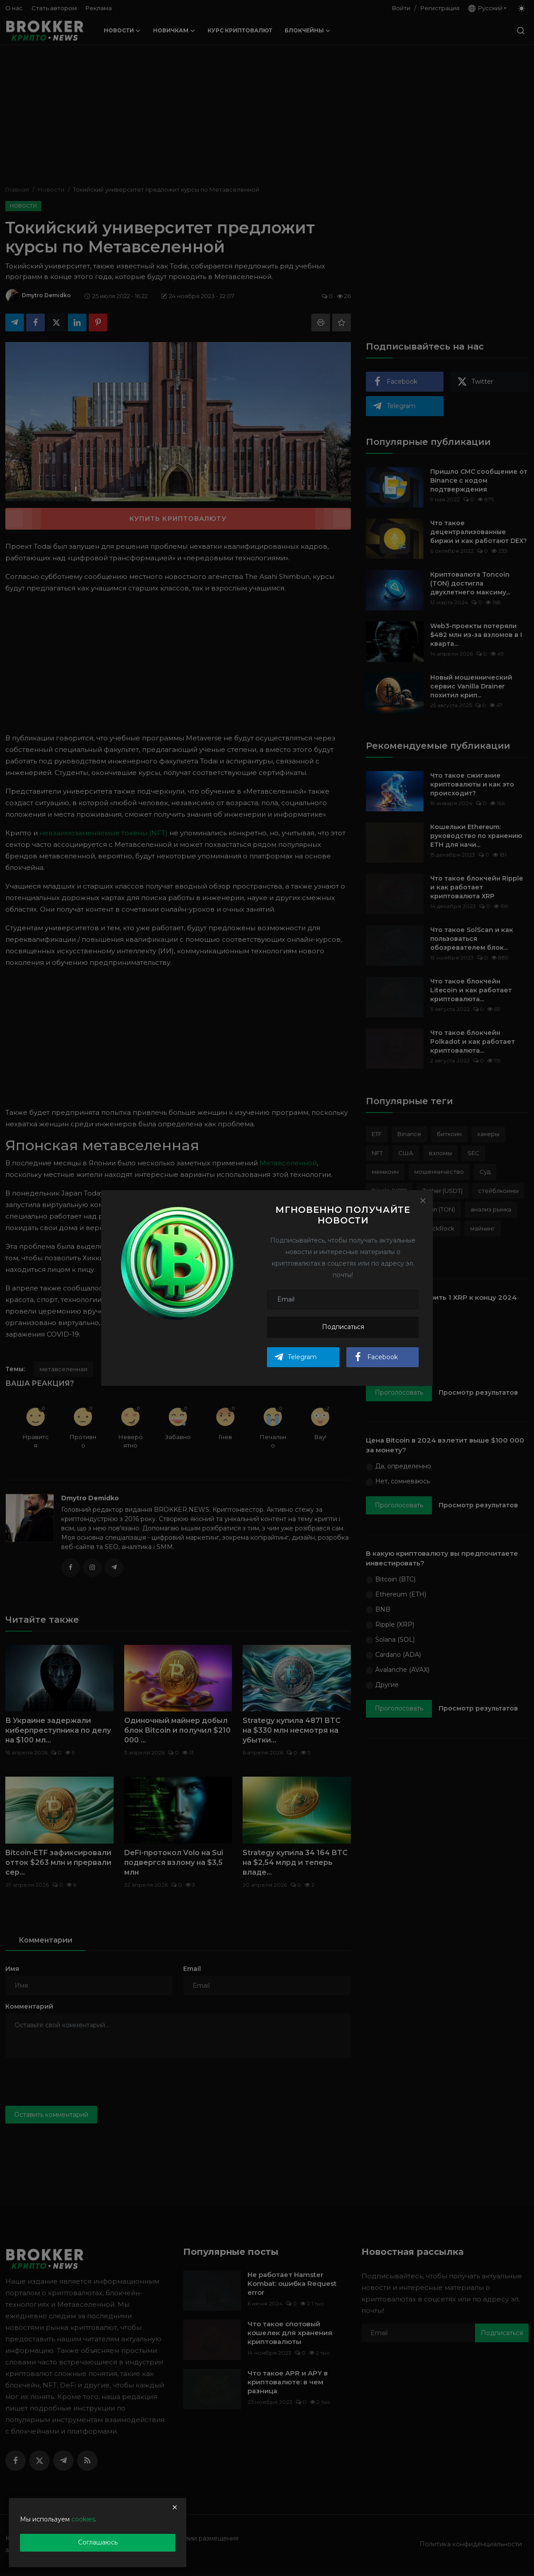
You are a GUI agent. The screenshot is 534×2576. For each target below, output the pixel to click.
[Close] (422, 1200)
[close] (175, 2507)
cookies (83, 2519)
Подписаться (343, 1327)
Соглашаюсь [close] (98, 2542)
